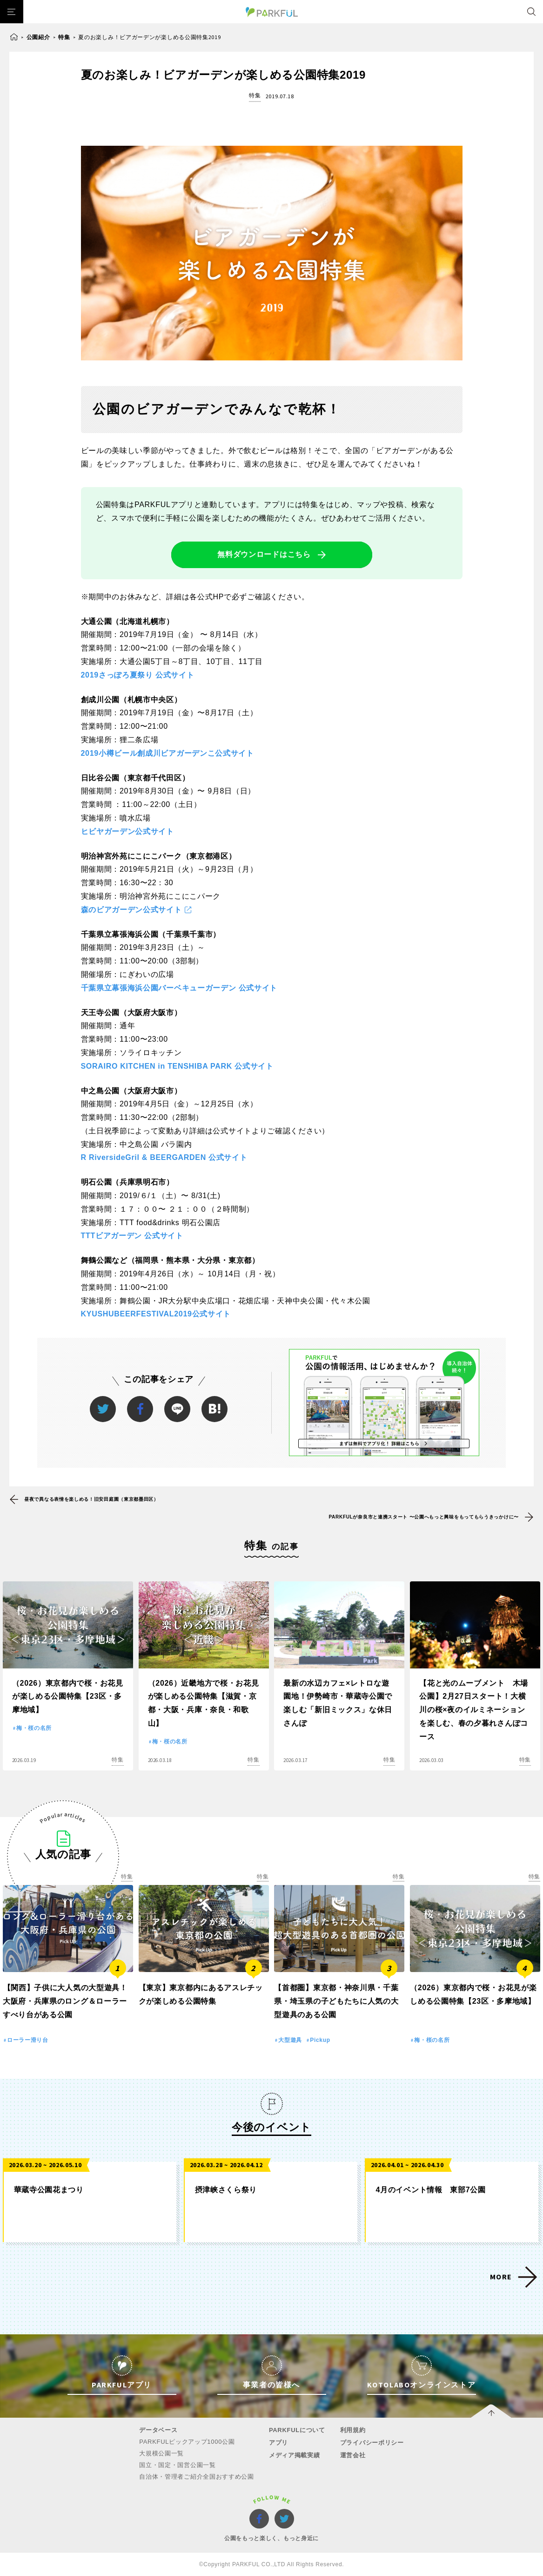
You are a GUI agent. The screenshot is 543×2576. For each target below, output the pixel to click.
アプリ (278, 2443)
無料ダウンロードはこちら (263, 554)
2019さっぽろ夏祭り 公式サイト (137, 675)
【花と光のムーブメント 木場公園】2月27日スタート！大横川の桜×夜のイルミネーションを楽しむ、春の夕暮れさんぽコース (473, 1710)
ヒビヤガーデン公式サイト (127, 831)
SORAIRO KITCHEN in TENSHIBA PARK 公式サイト (177, 1066)
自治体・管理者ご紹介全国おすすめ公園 (196, 2477)
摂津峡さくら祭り (226, 2190)
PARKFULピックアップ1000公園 (187, 2442)
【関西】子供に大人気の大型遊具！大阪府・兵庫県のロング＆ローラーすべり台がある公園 (65, 2001)
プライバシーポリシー (372, 2443)
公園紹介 (38, 37)
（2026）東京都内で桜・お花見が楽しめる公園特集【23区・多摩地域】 (67, 1696)
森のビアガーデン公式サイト (131, 910)
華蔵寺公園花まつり (49, 2190)
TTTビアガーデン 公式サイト (132, 1236)
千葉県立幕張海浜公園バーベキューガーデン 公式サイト (179, 988)
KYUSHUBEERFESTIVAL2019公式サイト (156, 1314)
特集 (64, 37)
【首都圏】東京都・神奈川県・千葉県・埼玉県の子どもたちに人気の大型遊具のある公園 (336, 2001)
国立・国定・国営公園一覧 (177, 2465)
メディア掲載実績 (294, 2455)
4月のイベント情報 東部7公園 (431, 2190)
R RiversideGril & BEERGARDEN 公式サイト (164, 1157)
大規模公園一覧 (161, 2453)
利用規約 (353, 2430)
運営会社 (353, 2455)
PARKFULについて (297, 2430)
